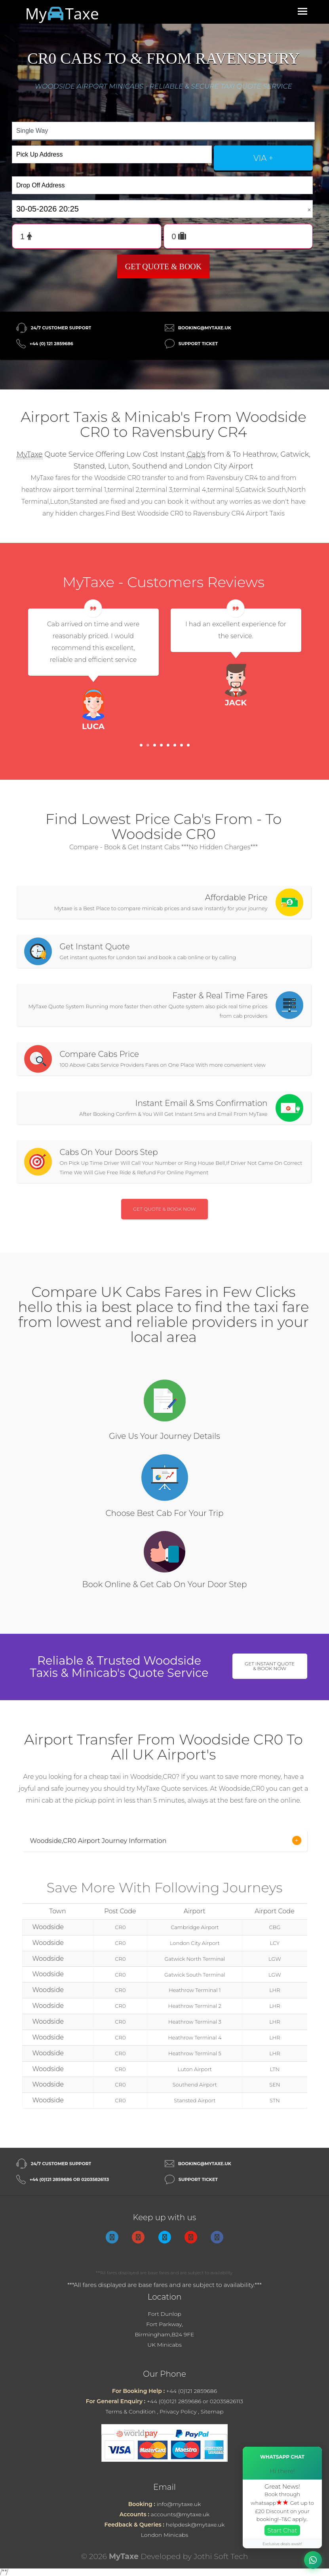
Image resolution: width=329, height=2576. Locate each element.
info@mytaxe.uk (179, 2504)
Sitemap (212, 2411)
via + (263, 158)
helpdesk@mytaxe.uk (194, 2524)
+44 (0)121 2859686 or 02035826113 (69, 2179)
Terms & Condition (130, 2411)
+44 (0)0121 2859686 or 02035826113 (195, 2401)
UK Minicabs (164, 2344)
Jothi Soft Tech (221, 2556)
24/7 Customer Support (61, 328)
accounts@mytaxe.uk (180, 2514)
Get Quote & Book (163, 266)
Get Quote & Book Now (164, 1209)
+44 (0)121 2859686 (191, 2391)
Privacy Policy (178, 2411)
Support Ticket (198, 343)
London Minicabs (164, 2534)
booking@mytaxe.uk (204, 328)
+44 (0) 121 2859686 (51, 343)
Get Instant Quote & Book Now (270, 1666)
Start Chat (282, 2530)
